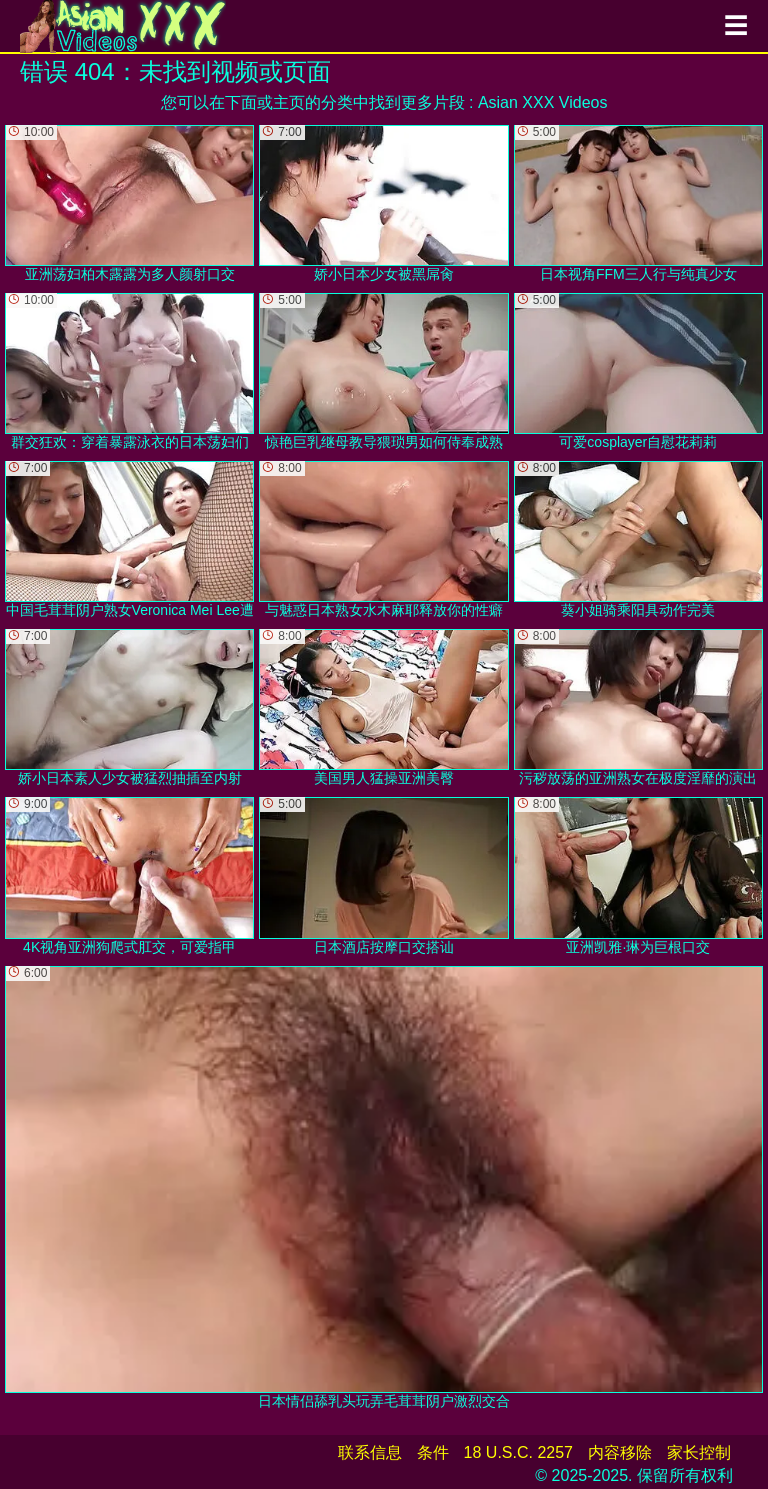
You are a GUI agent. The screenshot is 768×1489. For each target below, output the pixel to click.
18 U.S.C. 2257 (518, 1452)
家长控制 (699, 1452)
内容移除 (620, 1452)
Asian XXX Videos (543, 102)
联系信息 (370, 1452)
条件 (433, 1452)
